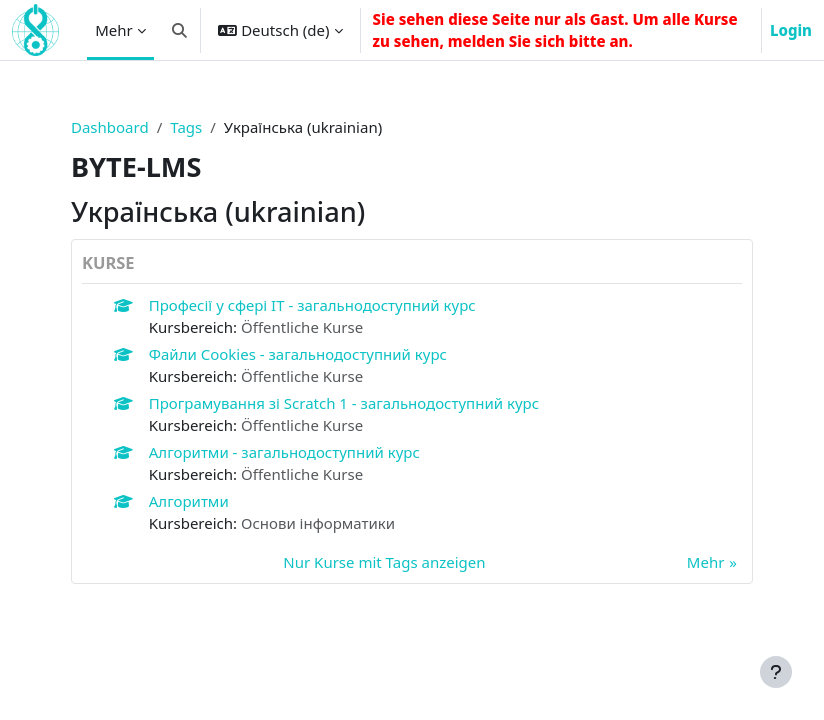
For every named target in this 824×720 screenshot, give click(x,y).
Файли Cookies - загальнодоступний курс (298, 354)
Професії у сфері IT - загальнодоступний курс (312, 305)
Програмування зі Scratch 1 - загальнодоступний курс (344, 403)
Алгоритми (189, 501)
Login (791, 30)
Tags (186, 127)
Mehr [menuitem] (114, 30)
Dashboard (110, 127)
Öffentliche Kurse (302, 327)
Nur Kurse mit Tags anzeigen (384, 562)
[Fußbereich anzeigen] (776, 672)
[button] (179, 30)
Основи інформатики (318, 523)
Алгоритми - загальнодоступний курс (284, 452)
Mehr (706, 562)
